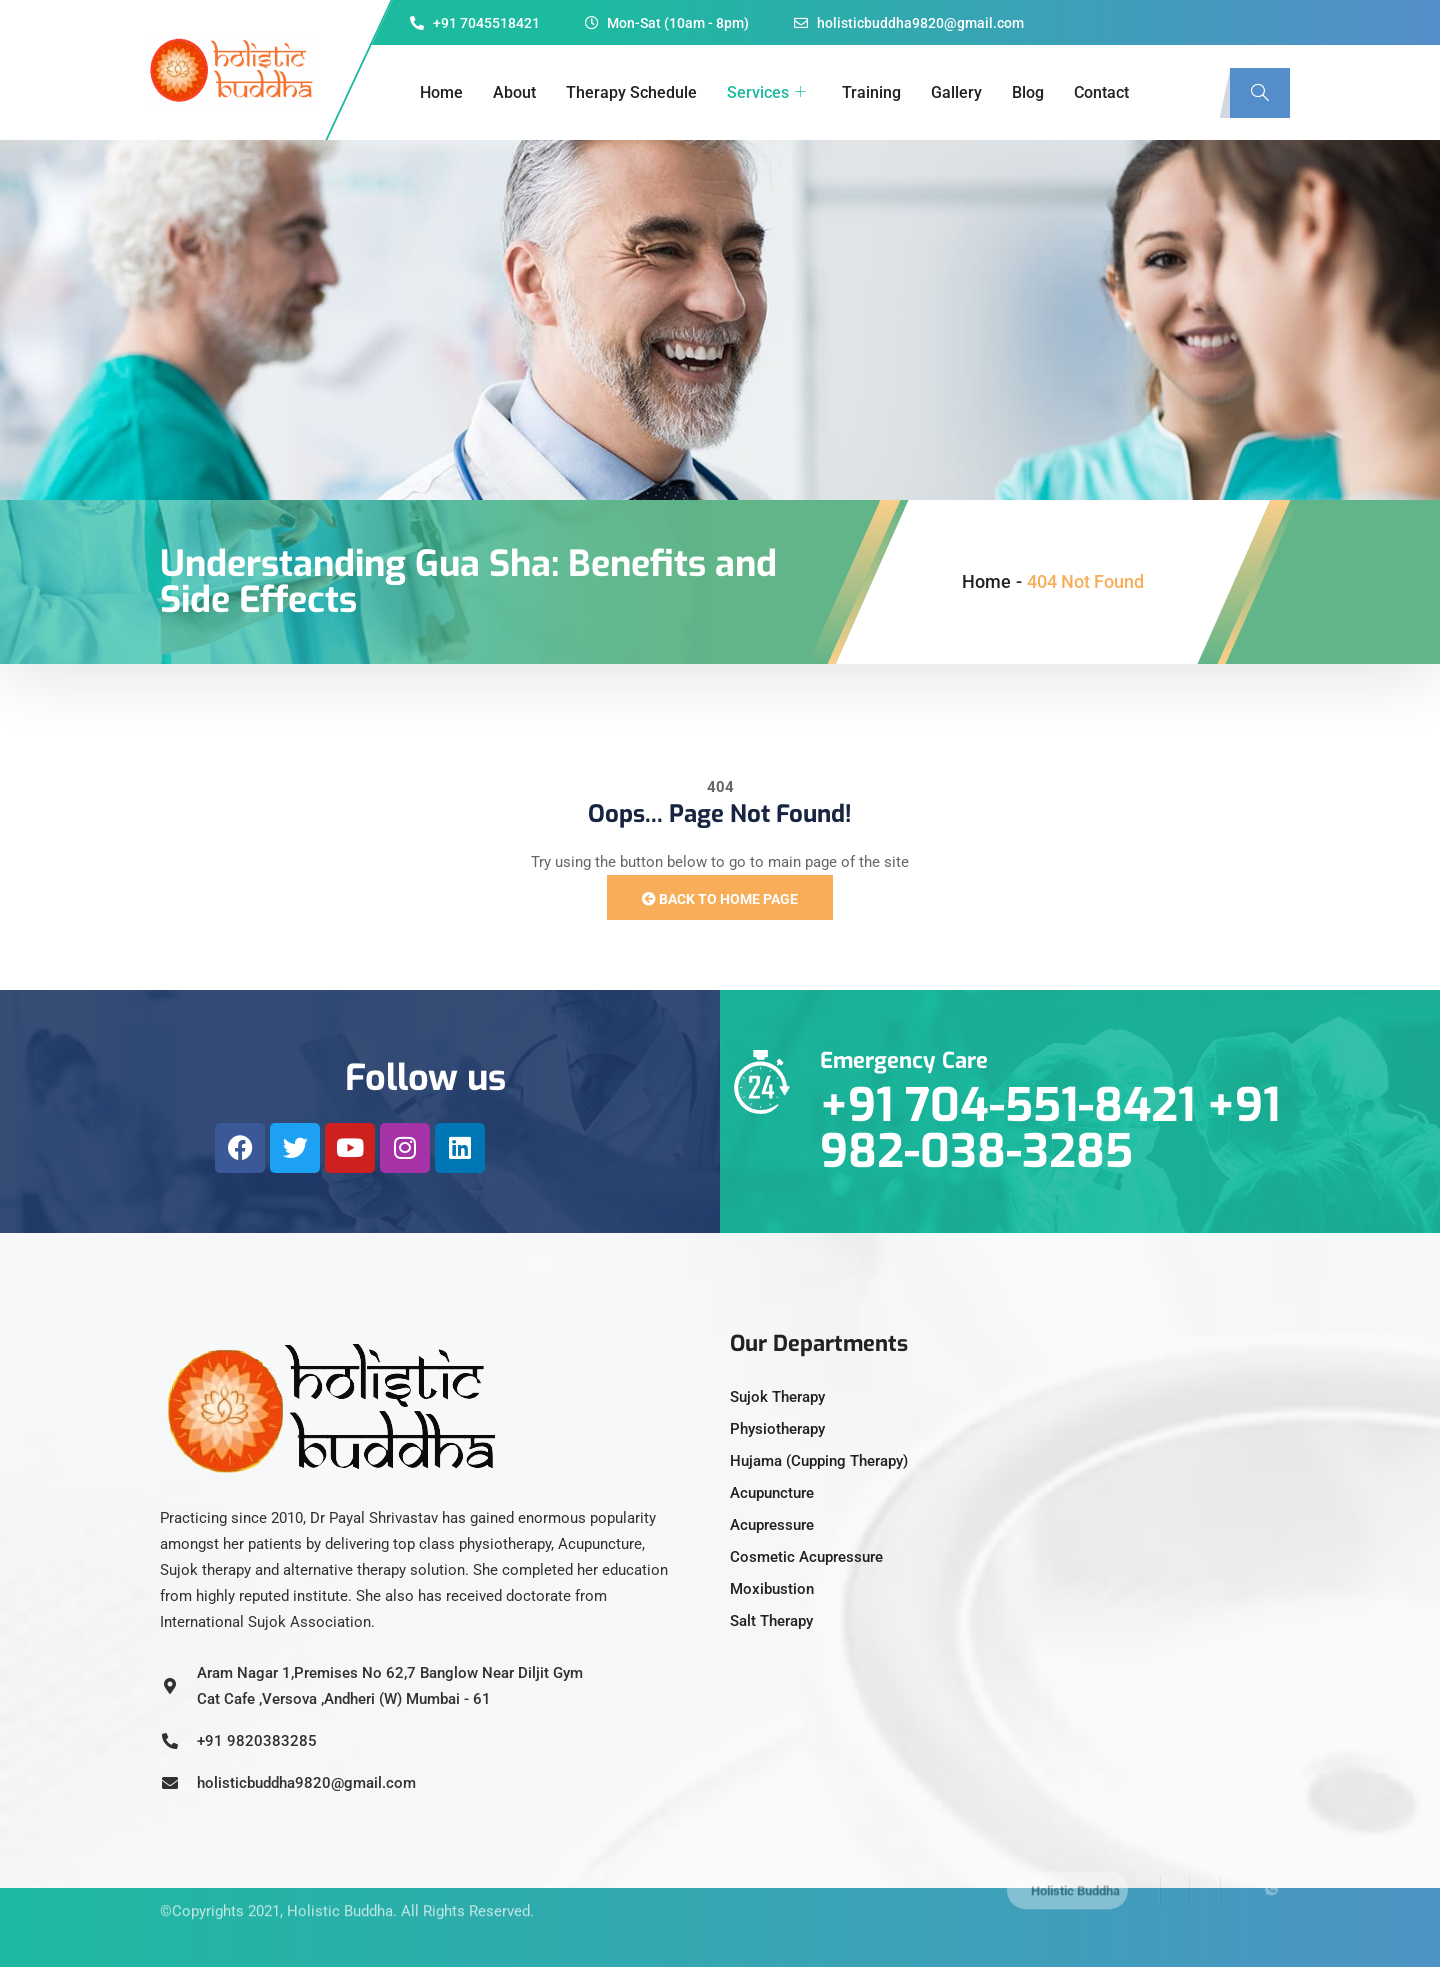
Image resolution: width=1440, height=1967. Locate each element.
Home (441, 92)
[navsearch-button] (1260, 93)
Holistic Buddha (340, 1889)
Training (871, 92)
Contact (1101, 92)
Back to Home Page (720, 899)
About (514, 92)
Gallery (956, 92)
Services (766, 93)
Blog (1028, 92)
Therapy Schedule (631, 92)
